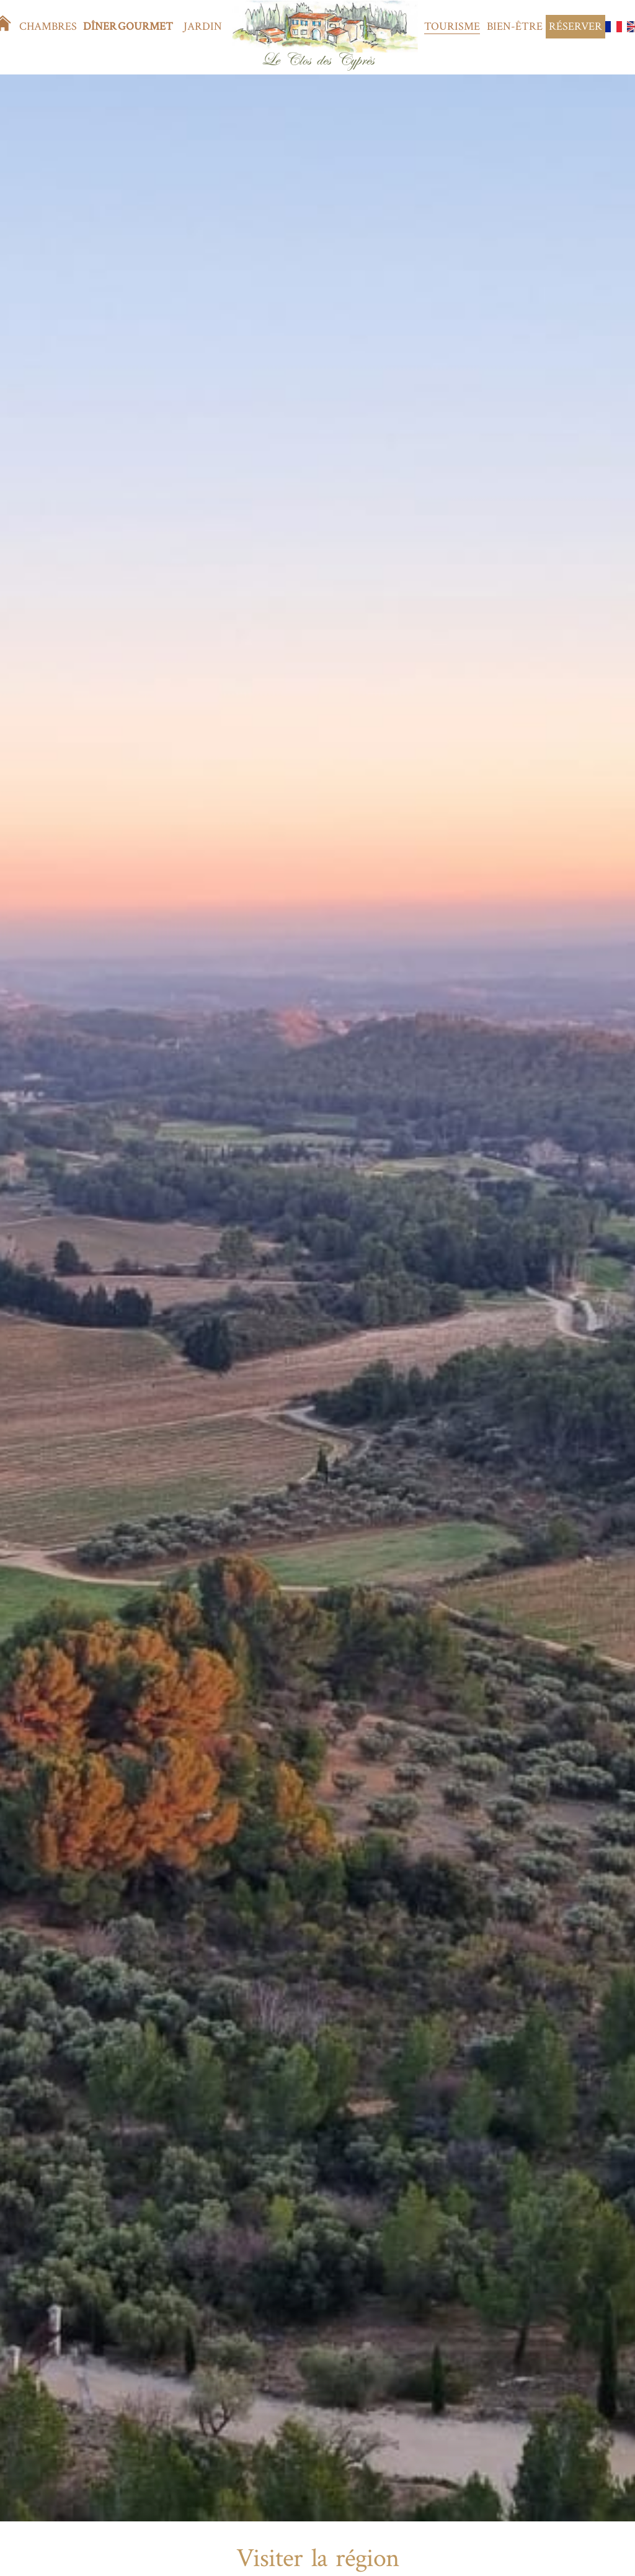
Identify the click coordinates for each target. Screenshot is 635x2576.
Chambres (48, 26)
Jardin (203, 26)
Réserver (575, 26)
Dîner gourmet (128, 26)
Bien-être (515, 26)
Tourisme (452, 26)
